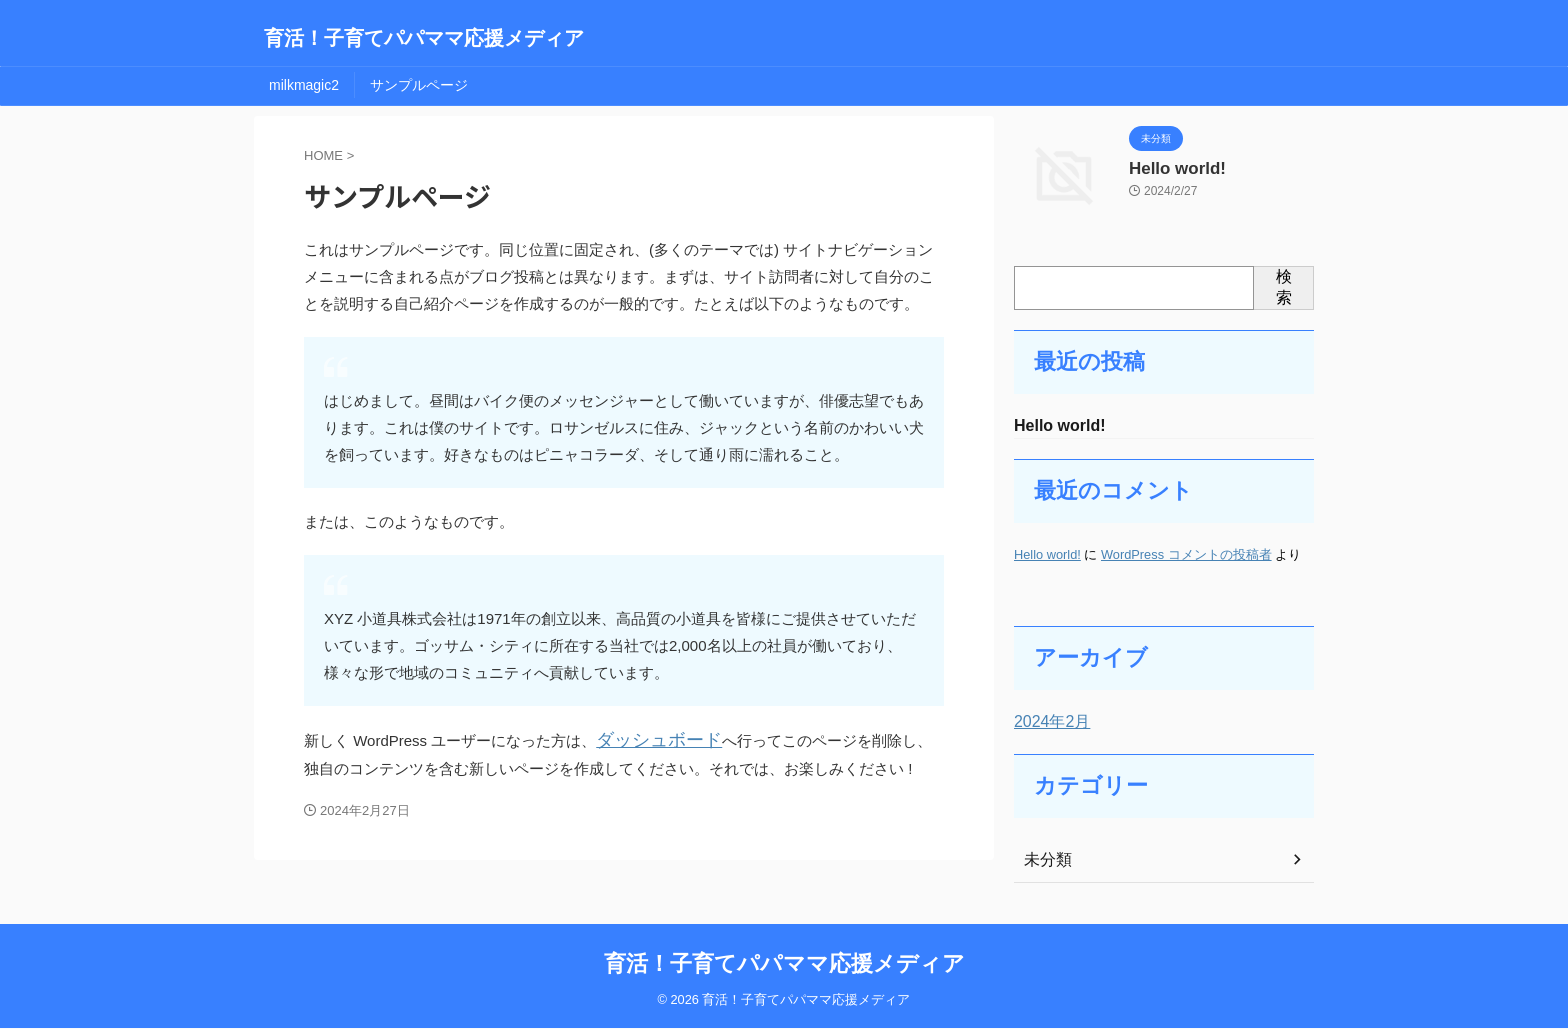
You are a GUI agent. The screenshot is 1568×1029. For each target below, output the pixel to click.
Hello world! (1170, 167)
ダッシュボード (648, 739)
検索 (1284, 287)
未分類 (1045, 862)
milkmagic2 (304, 85)
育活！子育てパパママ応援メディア (424, 38)
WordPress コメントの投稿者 (1186, 556)
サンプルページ (419, 85)
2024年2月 (1047, 724)
